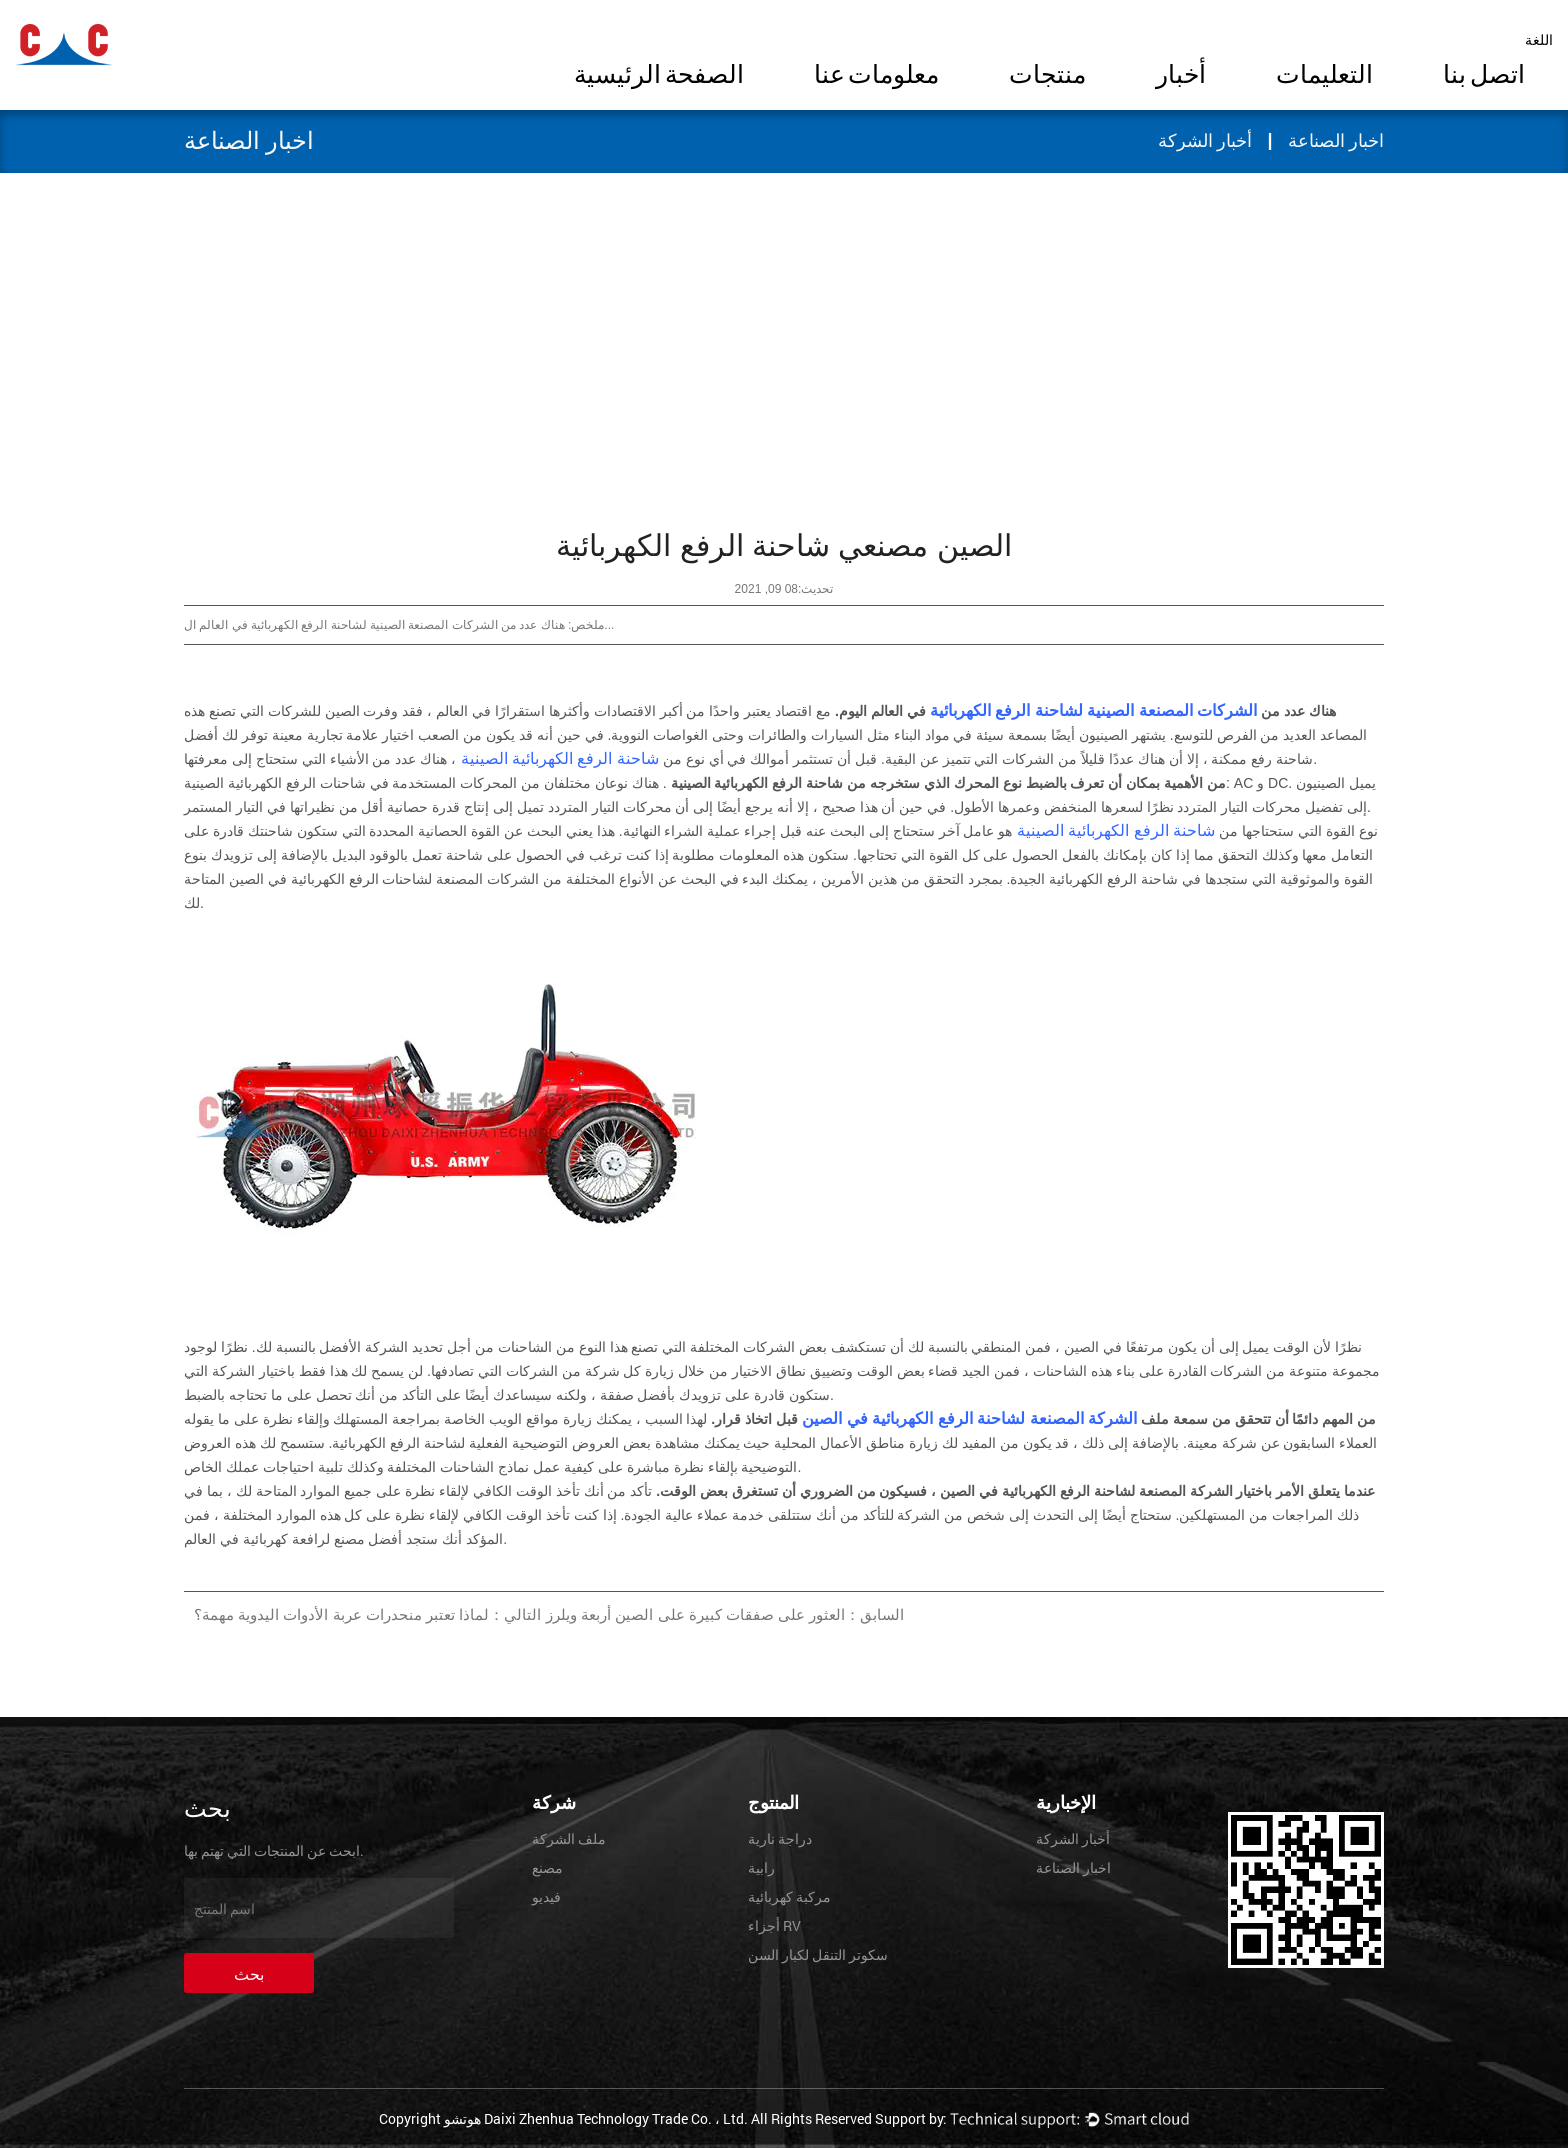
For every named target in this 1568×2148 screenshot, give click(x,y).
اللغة (1539, 39)
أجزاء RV (774, 1925)
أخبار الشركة (1205, 141)
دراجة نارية (780, 1838)
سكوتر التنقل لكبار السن (818, 1954)
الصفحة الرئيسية (659, 77)
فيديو (546, 1896)
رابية (761, 1867)
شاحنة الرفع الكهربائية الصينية (557, 758)
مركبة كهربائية (789, 1896)
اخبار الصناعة (1336, 141)
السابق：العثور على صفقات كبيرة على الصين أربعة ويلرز (725, 1614)
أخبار (1181, 77)
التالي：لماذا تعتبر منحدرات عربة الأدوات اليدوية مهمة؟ (367, 1614)
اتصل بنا (1484, 77)
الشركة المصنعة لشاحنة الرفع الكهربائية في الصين (967, 1418)
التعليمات (1324, 77)
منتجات (1047, 77)
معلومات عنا (877, 77)
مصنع (547, 1867)
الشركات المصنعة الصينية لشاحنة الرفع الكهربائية (1092, 710)
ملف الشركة (569, 1838)
